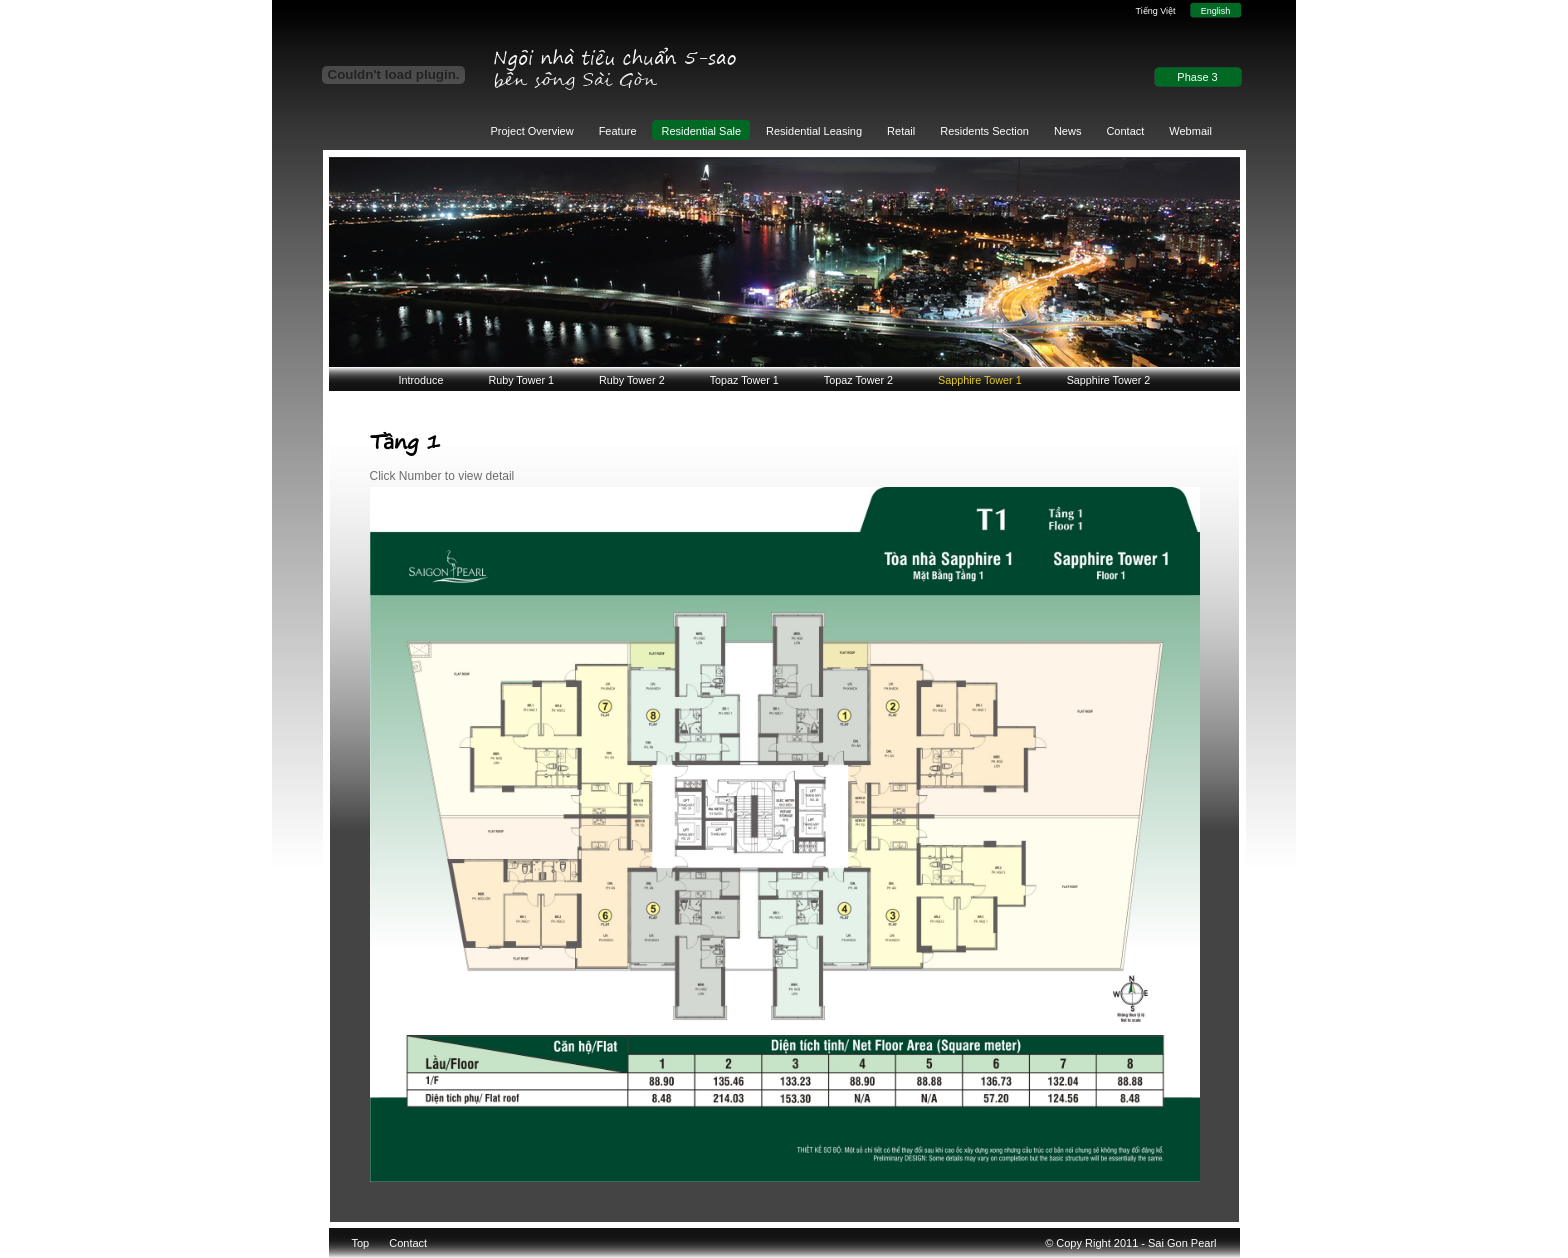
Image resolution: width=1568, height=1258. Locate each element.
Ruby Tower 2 (632, 380)
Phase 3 (1197, 77)
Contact (1125, 131)
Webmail (1190, 131)
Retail (901, 131)
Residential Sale (702, 131)
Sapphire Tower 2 (1109, 380)
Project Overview (532, 131)
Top (361, 1243)
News (1068, 131)
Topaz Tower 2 (858, 380)
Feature (618, 131)
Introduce (421, 380)
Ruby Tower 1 (521, 380)
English (1216, 11)
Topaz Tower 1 (744, 380)
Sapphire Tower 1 (980, 380)
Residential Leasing (814, 131)
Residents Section (984, 131)
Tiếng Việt (1155, 11)
